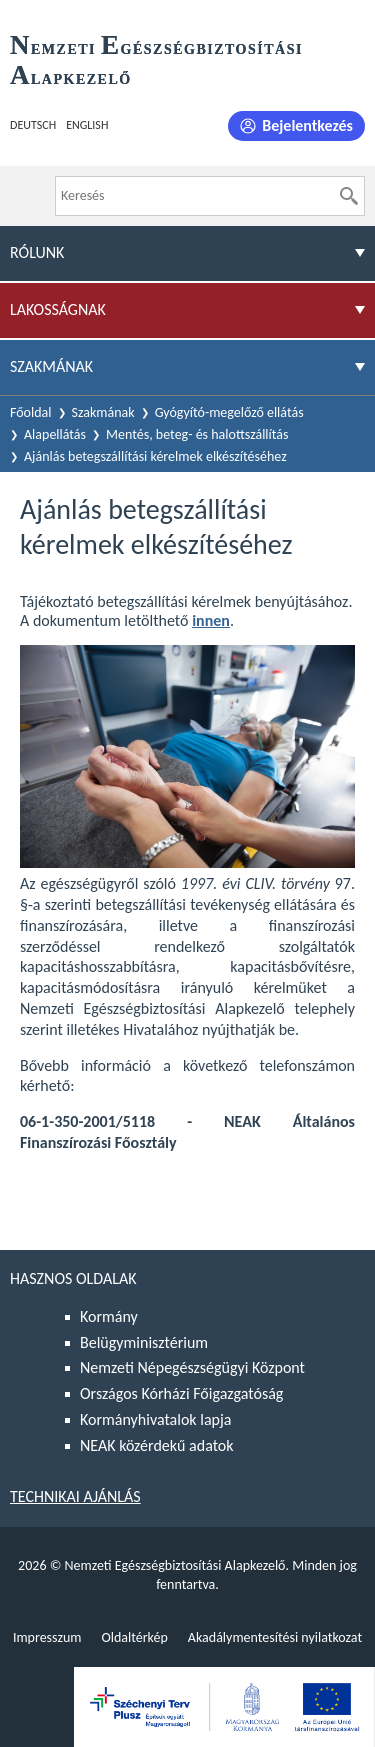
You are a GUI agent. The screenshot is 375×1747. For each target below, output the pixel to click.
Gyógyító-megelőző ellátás (229, 412)
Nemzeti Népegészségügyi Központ (192, 1367)
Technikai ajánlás (75, 1496)
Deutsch (33, 125)
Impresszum (47, 1637)
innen (211, 620)
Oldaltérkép (134, 1637)
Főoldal (31, 412)
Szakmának (103, 412)
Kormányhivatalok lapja (155, 1419)
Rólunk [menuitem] (37, 252)
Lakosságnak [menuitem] (58, 309)
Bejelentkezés (307, 125)
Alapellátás (55, 434)
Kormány (109, 1316)
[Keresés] (349, 196)
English (87, 125)
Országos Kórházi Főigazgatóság (181, 1393)
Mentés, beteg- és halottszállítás (197, 434)
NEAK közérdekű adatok (157, 1445)
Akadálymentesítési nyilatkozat (275, 1637)
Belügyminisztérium (144, 1342)
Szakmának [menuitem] (51, 366)
